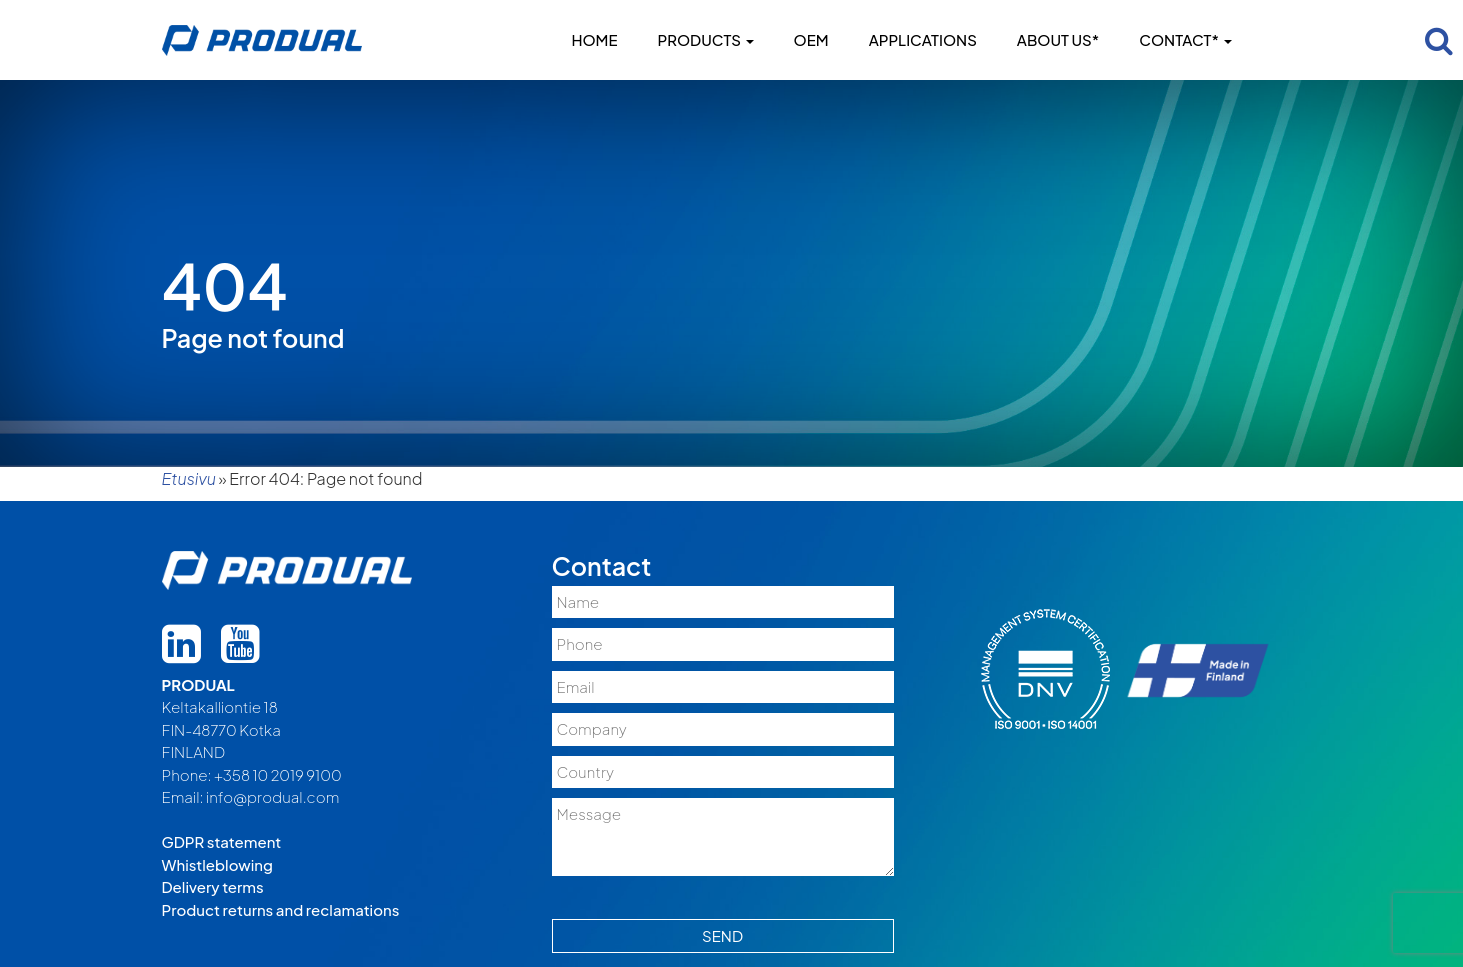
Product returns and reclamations (281, 909)
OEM (811, 39)
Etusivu (189, 478)
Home (594, 39)
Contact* (1185, 39)
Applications (923, 39)
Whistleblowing (217, 864)
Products (706, 39)
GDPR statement (222, 841)
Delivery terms (213, 886)
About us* (1058, 39)
